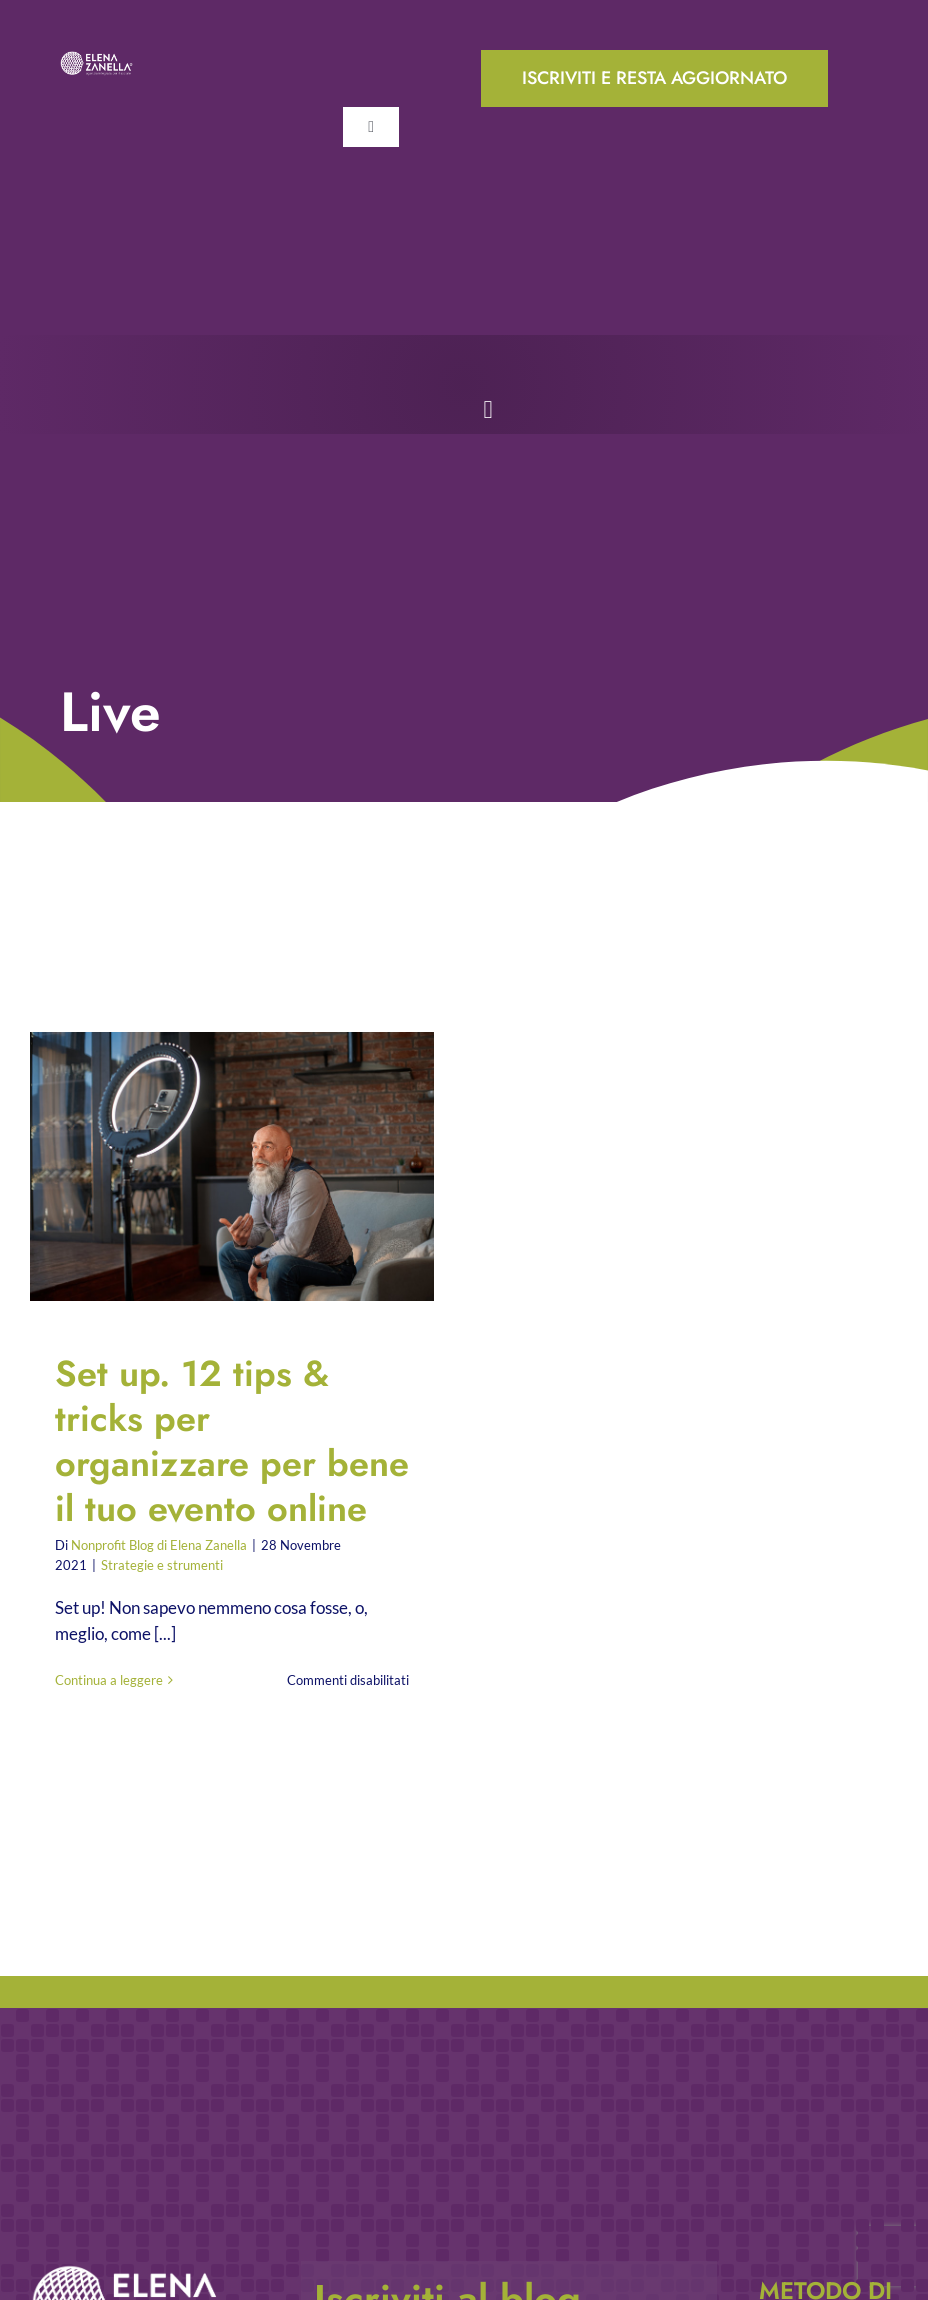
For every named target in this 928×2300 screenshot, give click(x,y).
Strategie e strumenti (162, 1565)
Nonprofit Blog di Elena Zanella (159, 1545)
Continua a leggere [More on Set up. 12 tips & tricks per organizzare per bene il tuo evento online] (109, 1680)
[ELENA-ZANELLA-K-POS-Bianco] (96, 58)
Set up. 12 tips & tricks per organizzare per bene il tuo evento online (232, 1441)
